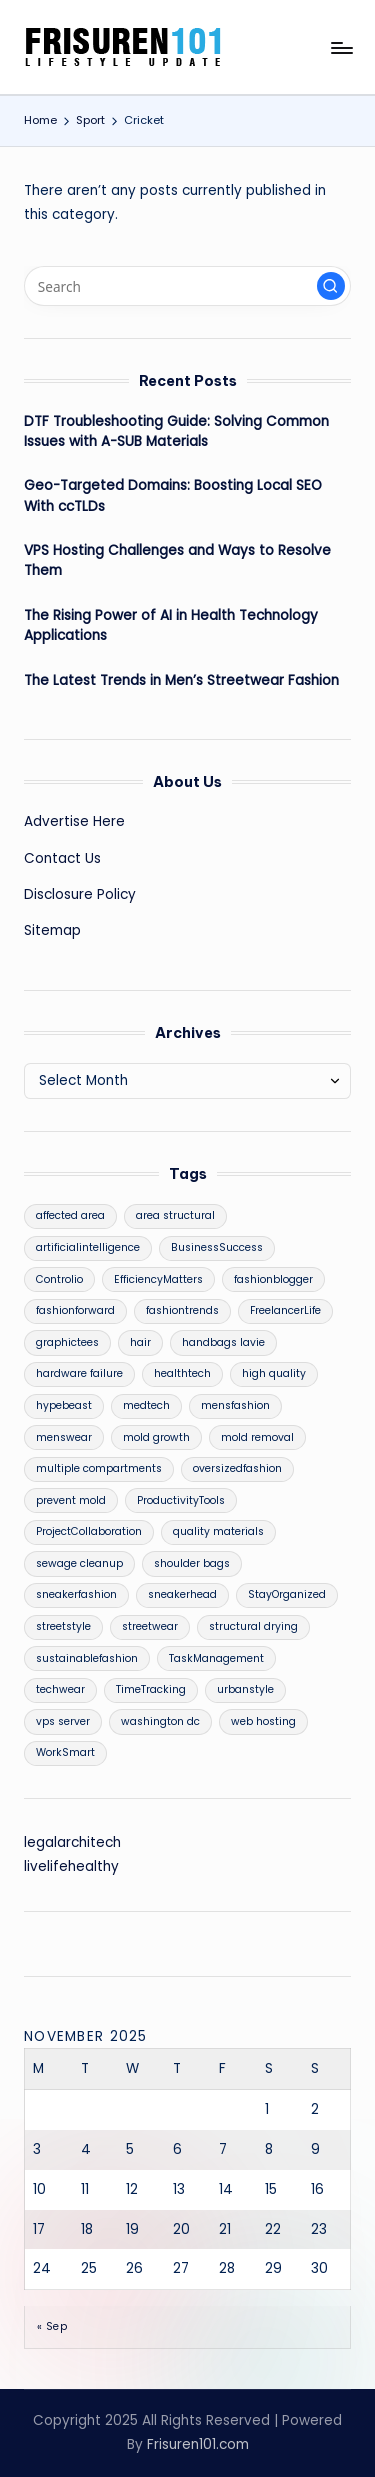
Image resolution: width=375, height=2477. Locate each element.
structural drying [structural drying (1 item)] (253, 1626)
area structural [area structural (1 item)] (175, 1215)
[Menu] (341, 47)
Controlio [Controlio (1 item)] (59, 1279)
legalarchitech (72, 1842)
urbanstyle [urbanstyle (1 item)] (245, 1689)
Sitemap (52, 930)
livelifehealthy (71, 1866)
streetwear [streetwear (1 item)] (150, 1626)
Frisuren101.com (198, 2444)
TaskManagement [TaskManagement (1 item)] (216, 1658)
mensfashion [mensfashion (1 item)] (235, 1405)
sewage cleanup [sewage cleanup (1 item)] (79, 1563)
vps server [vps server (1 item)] (63, 1721)
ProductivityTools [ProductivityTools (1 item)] (181, 1500)
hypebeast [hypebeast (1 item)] (64, 1405)
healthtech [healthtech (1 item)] (182, 1373)
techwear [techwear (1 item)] (60, 1689)
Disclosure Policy (80, 894)
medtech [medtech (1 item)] (146, 1405)
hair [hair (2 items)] (140, 1342)
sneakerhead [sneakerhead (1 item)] (182, 1594)
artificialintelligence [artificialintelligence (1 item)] (88, 1247)
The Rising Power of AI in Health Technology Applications (171, 625)
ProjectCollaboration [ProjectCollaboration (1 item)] (89, 1531)
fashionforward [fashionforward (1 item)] (75, 1310)
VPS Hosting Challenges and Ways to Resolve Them (177, 560)
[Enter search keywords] (187, 286)
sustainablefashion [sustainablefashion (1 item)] (87, 1658)
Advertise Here (74, 821)
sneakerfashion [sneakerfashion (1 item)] (76, 1594)
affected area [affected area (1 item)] (70, 1215)
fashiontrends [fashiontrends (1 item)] (182, 1310)
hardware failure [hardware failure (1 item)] (79, 1373)
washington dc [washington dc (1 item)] (160, 1721)
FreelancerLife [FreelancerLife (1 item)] (285, 1310)
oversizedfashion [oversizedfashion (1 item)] (237, 1468)
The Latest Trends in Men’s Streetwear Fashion (181, 680)
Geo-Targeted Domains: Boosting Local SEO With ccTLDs (173, 495)
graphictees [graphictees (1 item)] (67, 1342)
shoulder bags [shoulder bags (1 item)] (192, 1563)
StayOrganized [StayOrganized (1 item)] (287, 1594)
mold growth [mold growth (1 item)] (156, 1437)
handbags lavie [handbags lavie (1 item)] (223, 1342)
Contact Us (62, 858)
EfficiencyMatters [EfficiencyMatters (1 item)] (158, 1279)
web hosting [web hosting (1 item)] (263, 1721)
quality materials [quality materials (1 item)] (218, 1531)
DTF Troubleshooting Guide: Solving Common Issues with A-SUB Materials (176, 431)
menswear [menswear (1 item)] (64, 1437)
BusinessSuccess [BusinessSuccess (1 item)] (217, 1247)
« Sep (52, 2326)
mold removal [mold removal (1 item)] (257, 1437)
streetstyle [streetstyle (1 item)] (63, 1626)
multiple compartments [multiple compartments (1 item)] (99, 1468)
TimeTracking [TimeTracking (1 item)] (151, 1689)
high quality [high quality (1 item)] (274, 1373)
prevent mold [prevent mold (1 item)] (71, 1500)
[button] (331, 286)
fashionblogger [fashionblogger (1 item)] (273, 1279)
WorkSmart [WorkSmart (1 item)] (65, 1752)
